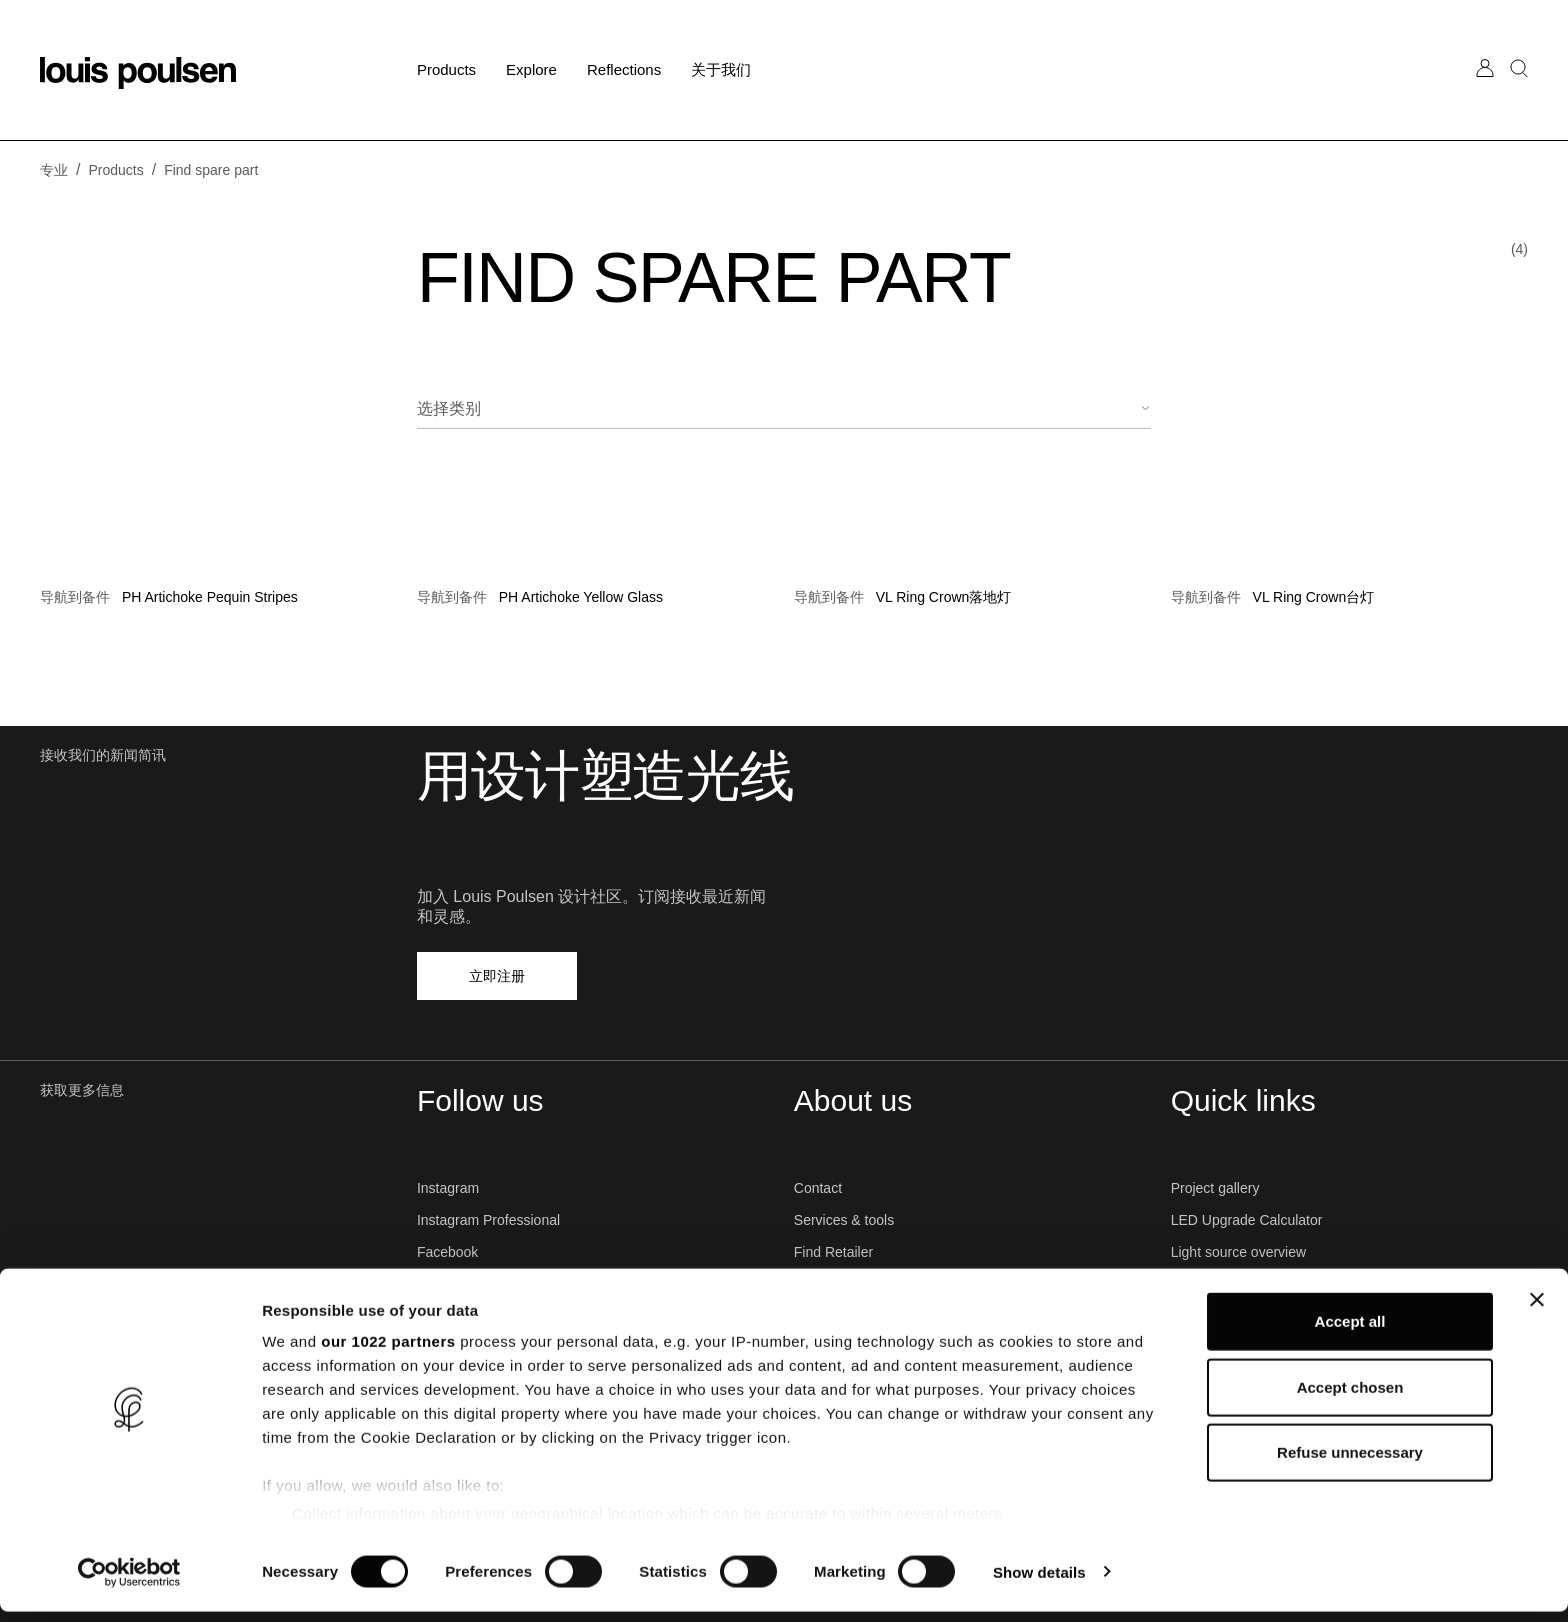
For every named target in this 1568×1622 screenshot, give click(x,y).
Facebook (447, 1252)
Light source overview (1238, 1252)
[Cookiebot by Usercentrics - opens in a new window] (129, 1583)
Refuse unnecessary (1350, 1463)
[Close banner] (1537, 1311)
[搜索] (1519, 88)
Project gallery (1215, 1188)
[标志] (138, 73)
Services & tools (844, 1220)
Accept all (1350, 1332)
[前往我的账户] (1485, 88)
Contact (818, 1188)
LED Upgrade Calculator (1247, 1220)
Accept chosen (1350, 1397)
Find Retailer (833, 1252)
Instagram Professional (488, 1220)
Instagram (448, 1188)
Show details (1049, 1582)
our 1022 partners (388, 1352)
